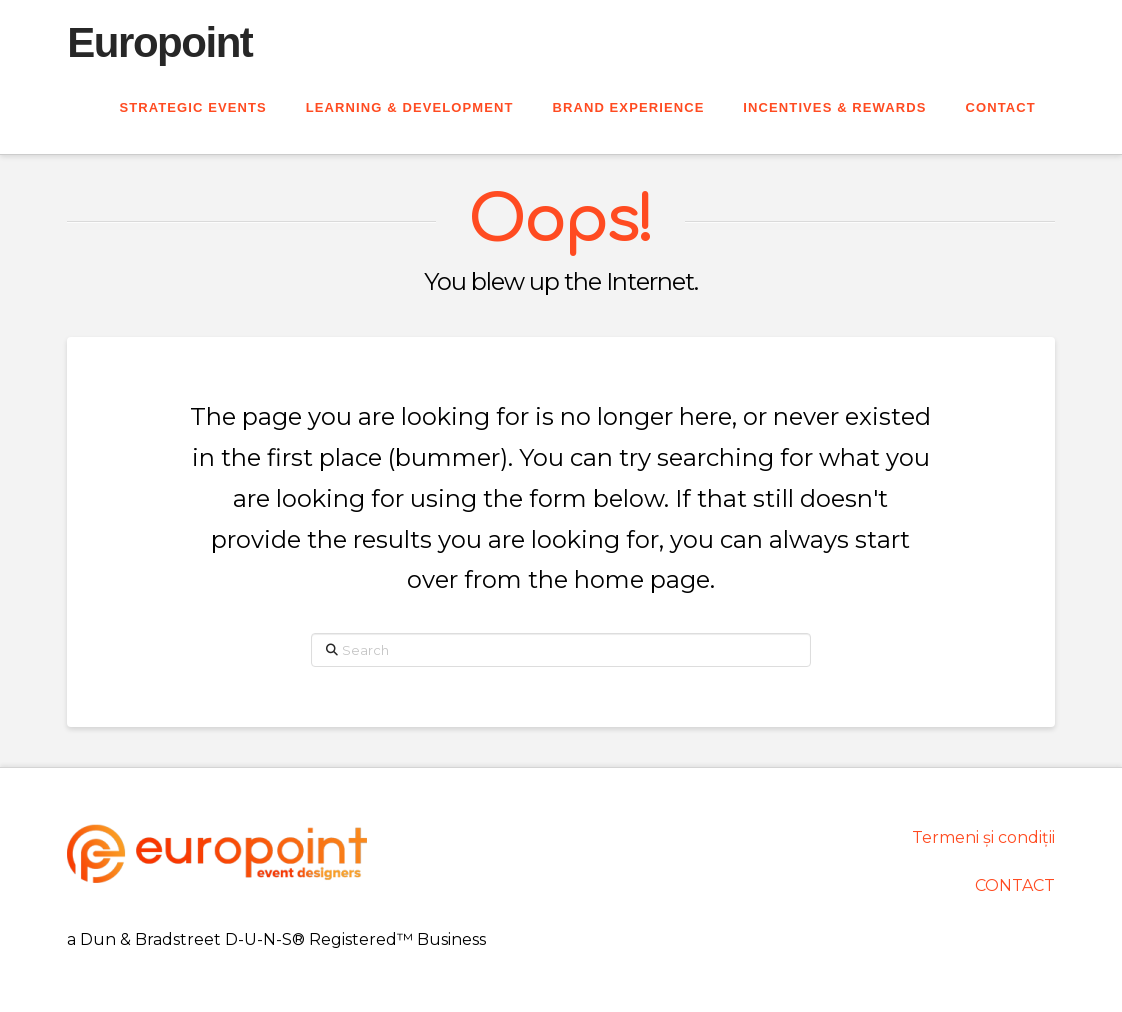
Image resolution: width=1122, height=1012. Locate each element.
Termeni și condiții (983, 837)
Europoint (159, 43)
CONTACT (1015, 885)
